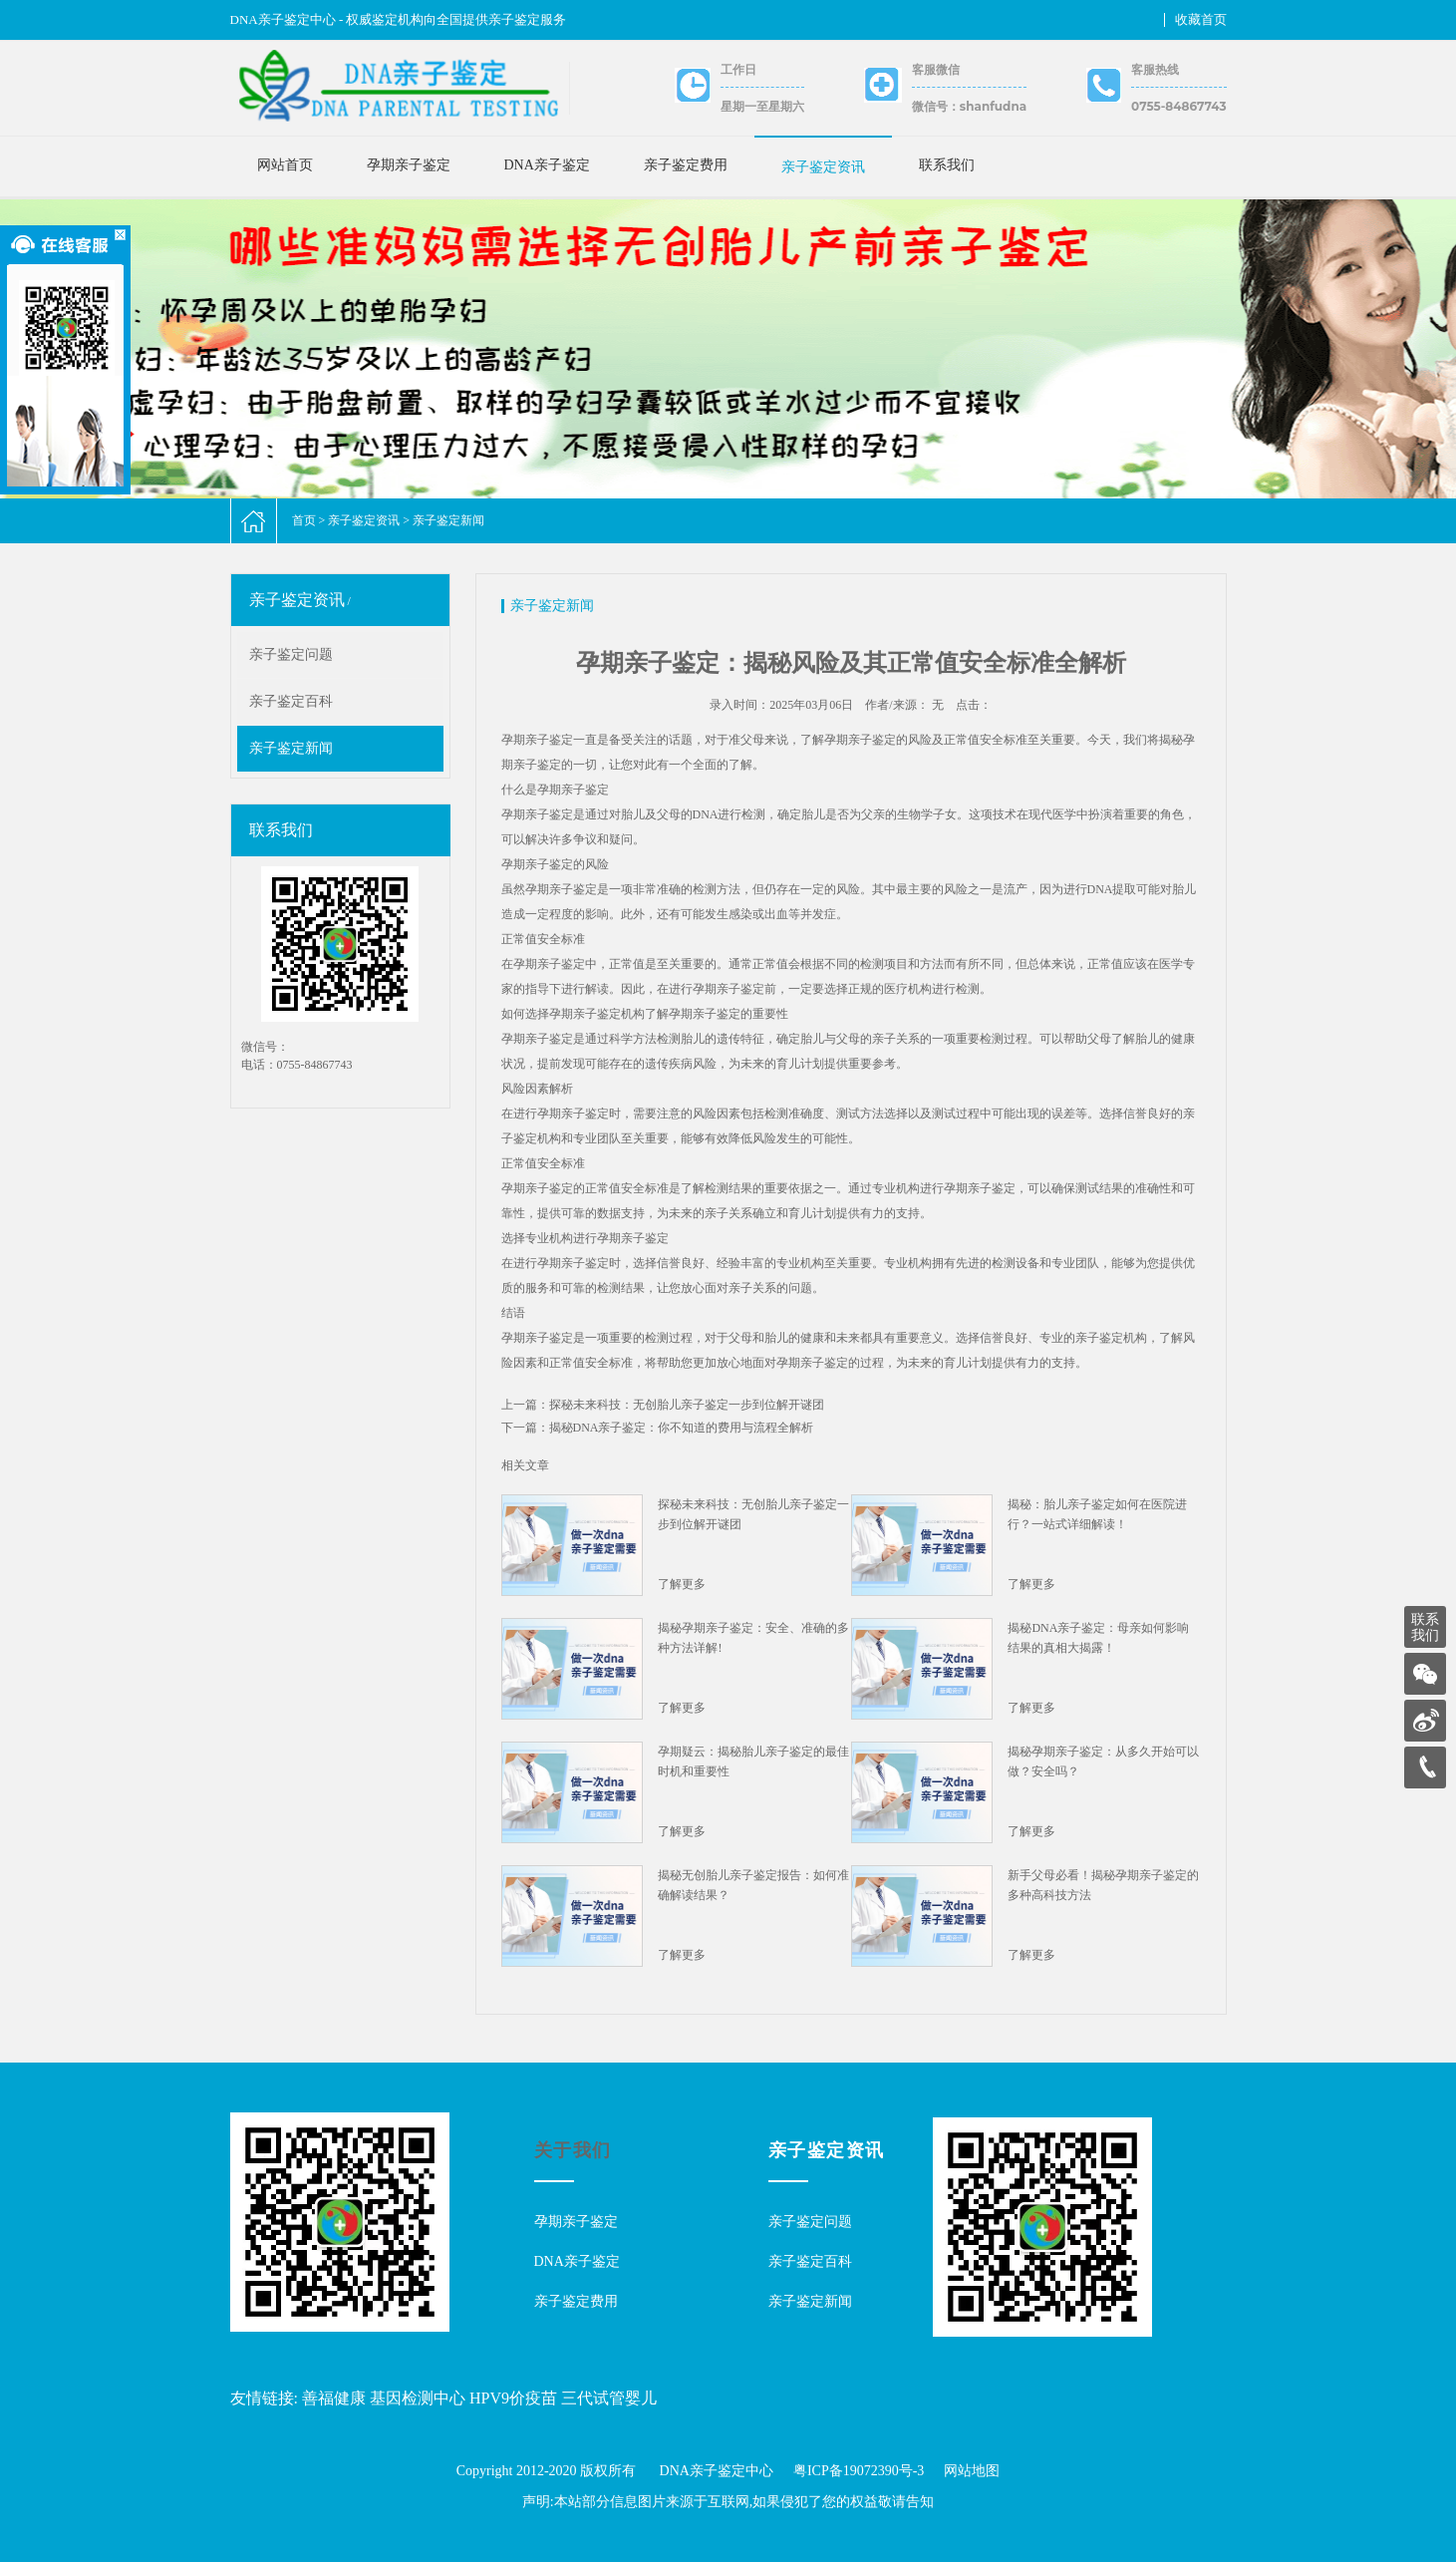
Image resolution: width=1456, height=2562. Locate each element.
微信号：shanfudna (969, 106)
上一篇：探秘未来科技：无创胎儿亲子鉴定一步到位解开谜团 (662, 1405)
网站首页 (285, 165)
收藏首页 (1201, 19)
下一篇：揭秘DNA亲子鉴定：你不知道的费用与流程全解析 (657, 1428)
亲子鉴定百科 (291, 701)
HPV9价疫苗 (513, 2398)
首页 (304, 520)
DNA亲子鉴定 (547, 165)
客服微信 (936, 69)
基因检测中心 (417, 2398)
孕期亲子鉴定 (408, 165)
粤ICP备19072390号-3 (858, 2470)
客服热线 (1155, 69)
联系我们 (947, 165)
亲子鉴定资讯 (823, 167)
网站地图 (972, 2470)
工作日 (738, 69)
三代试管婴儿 (609, 2398)
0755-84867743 (1178, 106)
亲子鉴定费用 (686, 165)
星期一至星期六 (762, 106)
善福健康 (334, 2398)
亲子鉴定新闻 (448, 520)
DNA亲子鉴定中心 (716, 2470)
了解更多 (682, 1584)
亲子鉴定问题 (291, 654)
